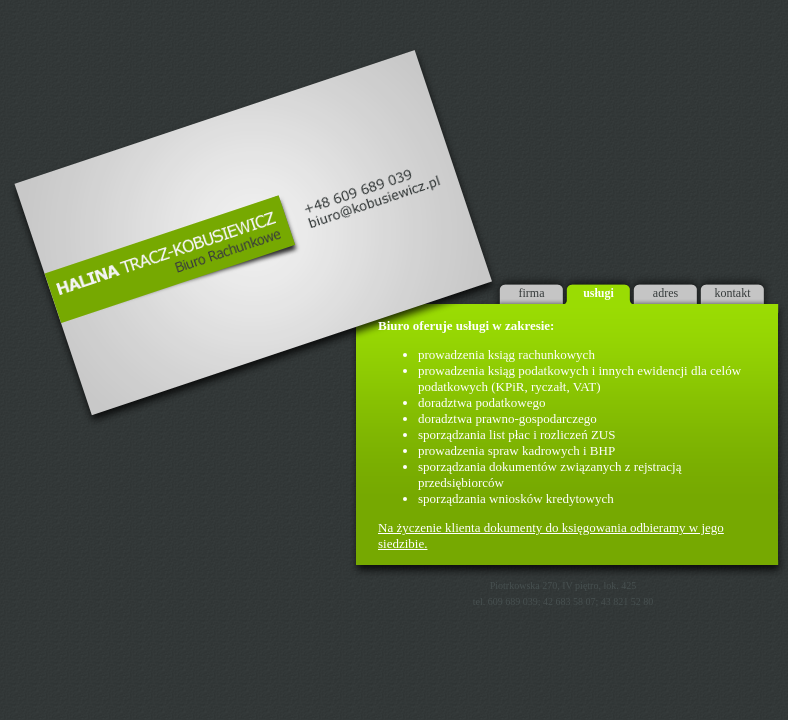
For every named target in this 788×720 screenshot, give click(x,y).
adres (665, 293)
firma (532, 293)
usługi (598, 293)
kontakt (733, 293)
